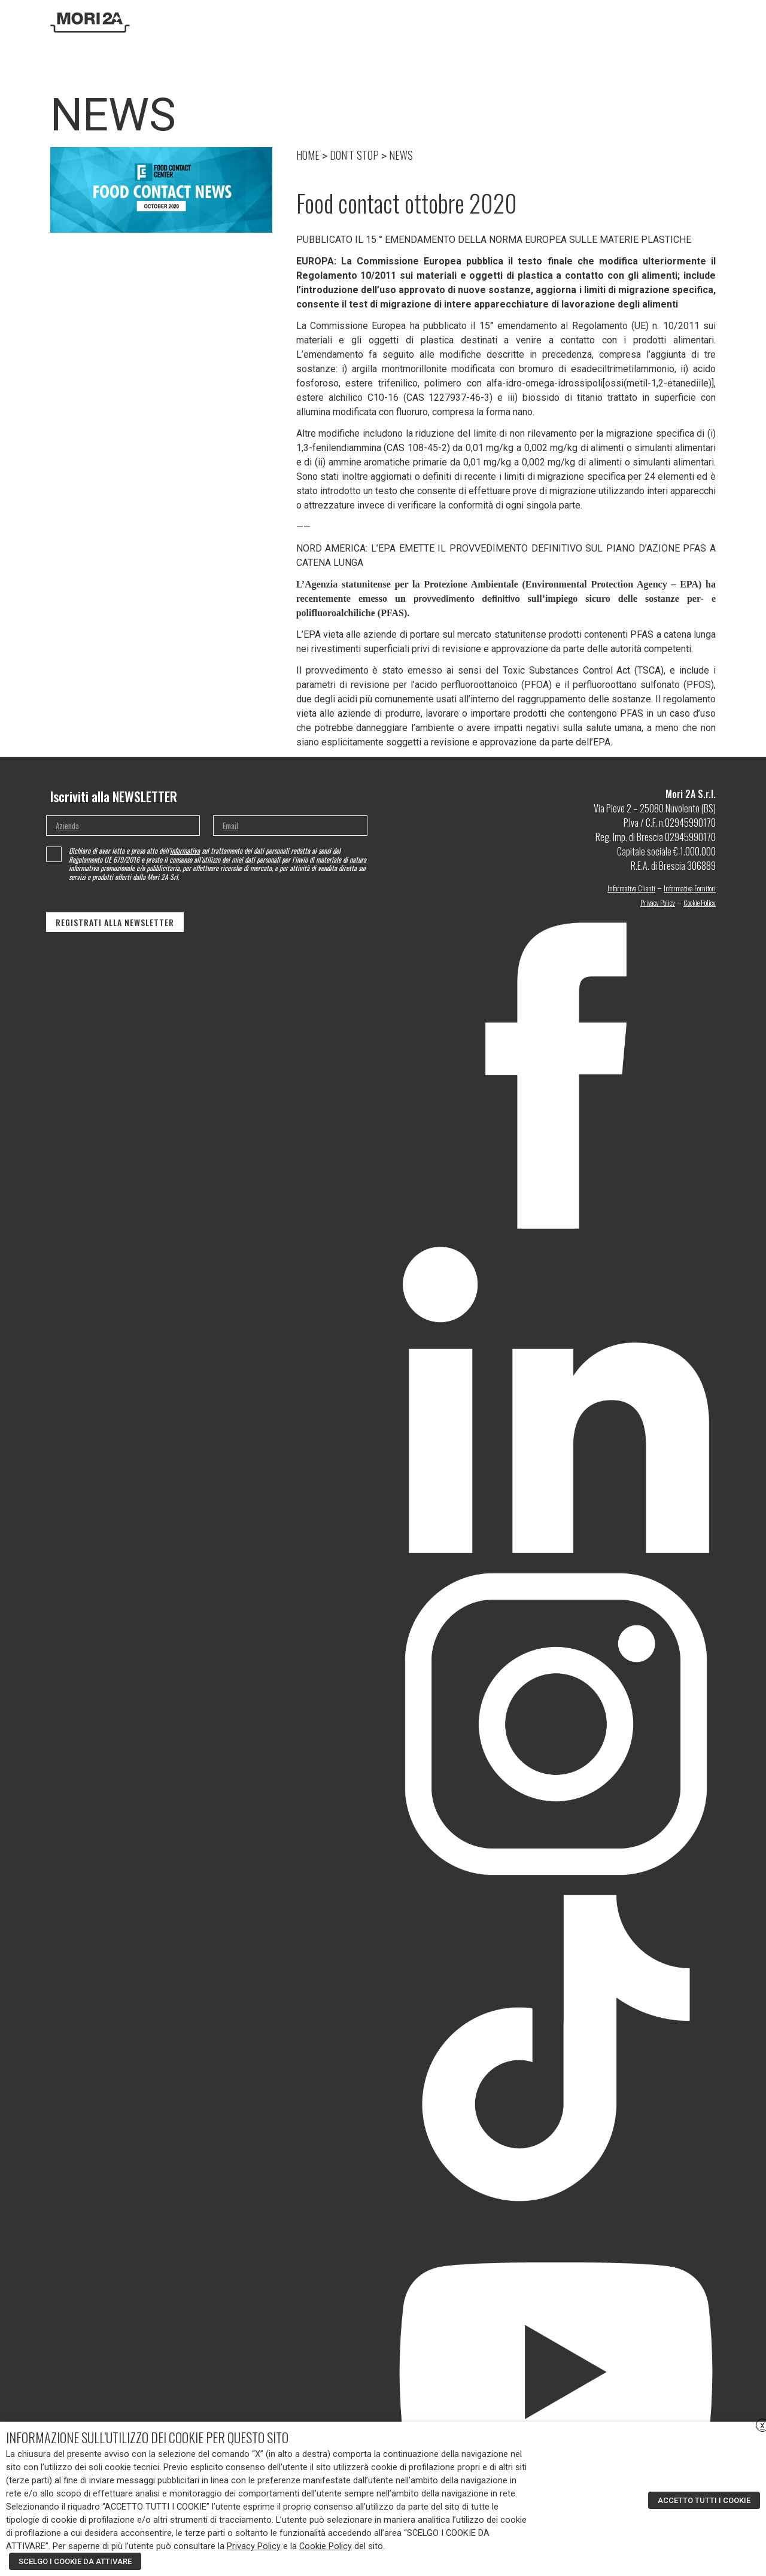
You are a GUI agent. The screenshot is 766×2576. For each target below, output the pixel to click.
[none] (700, 23)
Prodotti (477, 22)
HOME (308, 155)
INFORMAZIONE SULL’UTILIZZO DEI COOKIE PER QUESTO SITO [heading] (147, 2437)
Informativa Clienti (631, 888)
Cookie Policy (699, 902)
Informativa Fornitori (690, 888)
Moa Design (518, 22)
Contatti (605, 22)
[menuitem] (694, 22)
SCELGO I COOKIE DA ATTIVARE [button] (75, 2561)
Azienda (370, 22)
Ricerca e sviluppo (422, 22)
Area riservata (654, 22)
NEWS (401, 155)
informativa (185, 850)
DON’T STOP (564, 22)
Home (340, 22)
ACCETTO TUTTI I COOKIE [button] (704, 2500)
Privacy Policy (657, 902)
